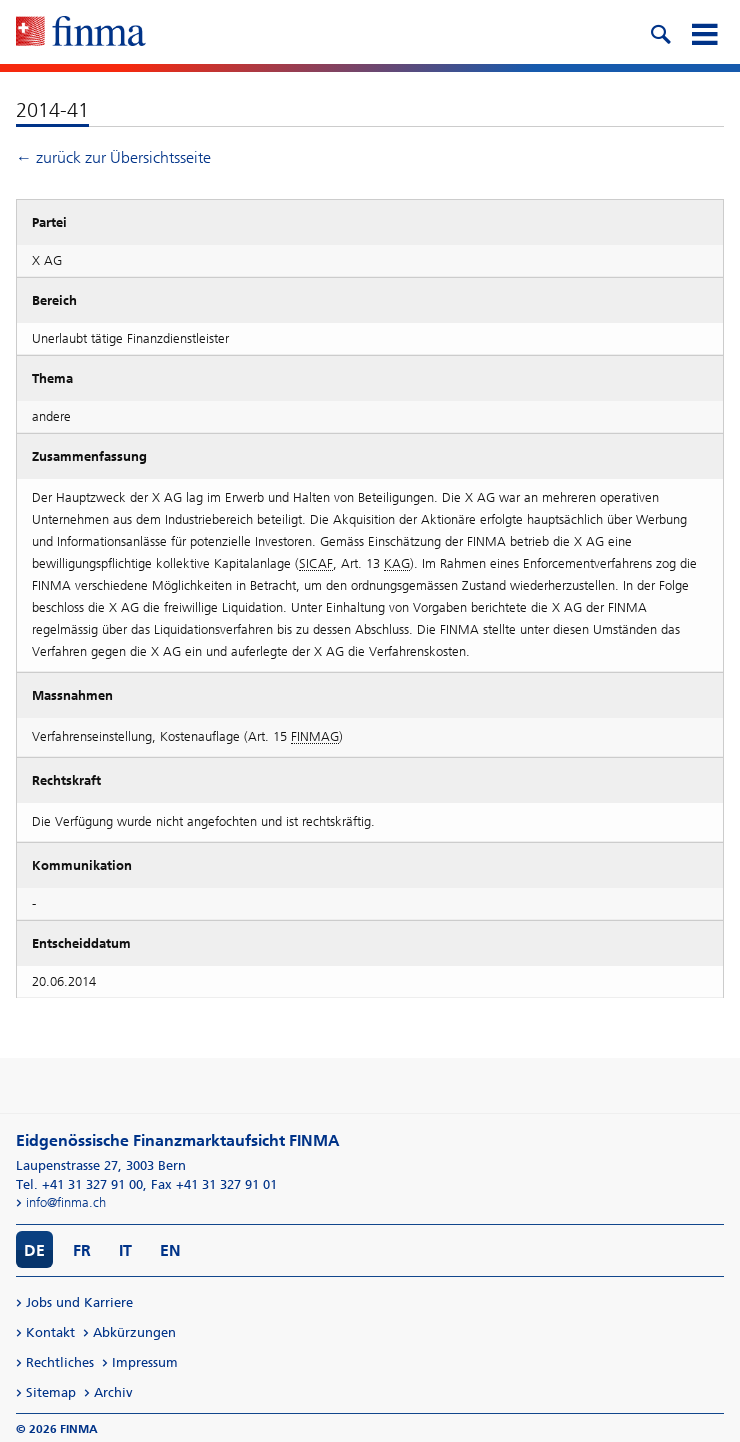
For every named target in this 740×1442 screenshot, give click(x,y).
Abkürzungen (134, 1332)
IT (125, 1250)
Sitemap (51, 1392)
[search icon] (660, 32)
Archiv (113, 1392)
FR (82, 1250)
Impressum (145, 1362)
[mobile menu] (704, 32)
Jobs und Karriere (79, 1302)
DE (34, 1250)
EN (170, 1250)
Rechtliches (60, 1362)
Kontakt (50, 1332)
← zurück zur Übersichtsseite (113, 157)
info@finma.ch (66, 1202)
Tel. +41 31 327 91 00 (79, 1184)
